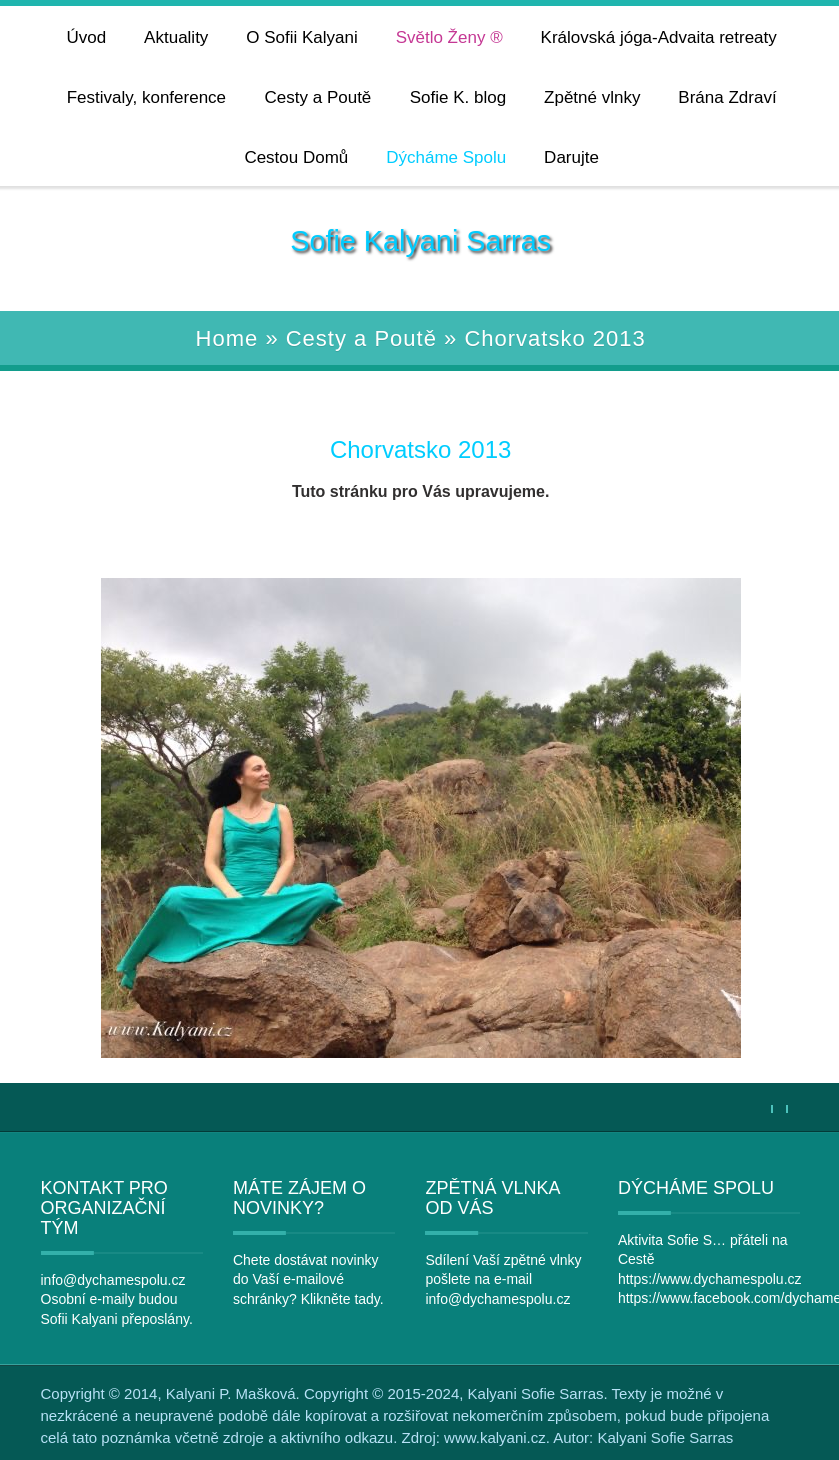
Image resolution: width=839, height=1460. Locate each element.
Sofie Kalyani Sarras (420, 241)
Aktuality (176, 37)
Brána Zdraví (727, 97)
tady (366, 1299)
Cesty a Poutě (318, 97)
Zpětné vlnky (592, 97)
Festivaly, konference (146, 97)
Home (227, 338)
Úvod (87, 37)
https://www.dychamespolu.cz (710, 1279)
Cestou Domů (296, 157)
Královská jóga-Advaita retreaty (659, 37)
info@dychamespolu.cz (113, 1280)
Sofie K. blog (458, 97)
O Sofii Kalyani (302, 37)
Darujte (571, 157)
